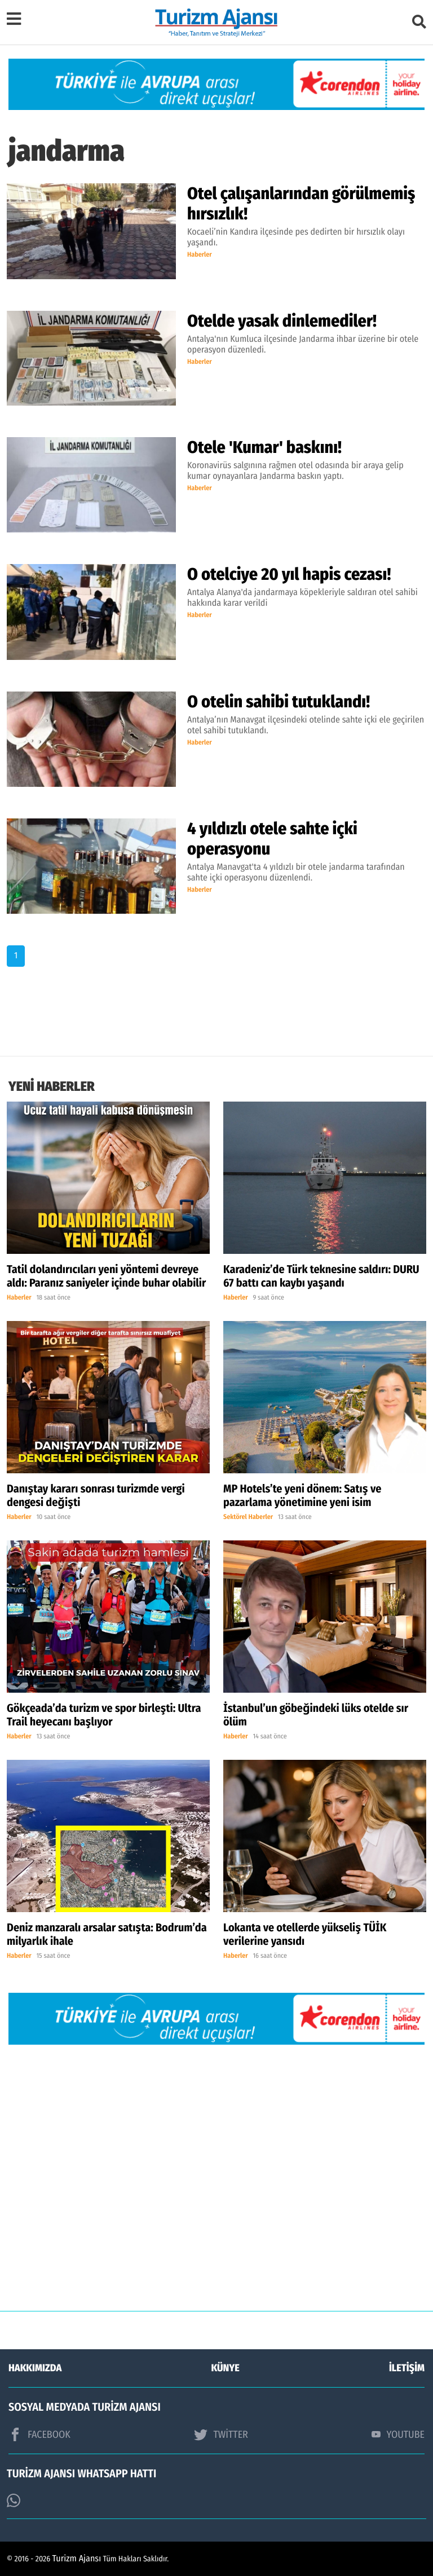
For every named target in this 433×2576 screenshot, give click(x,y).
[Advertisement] (216, 2186)
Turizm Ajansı (76, 2558)
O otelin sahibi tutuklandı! (278, 702)
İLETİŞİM (407, 2368)
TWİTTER (221, 2434)
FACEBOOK (39, 2434)
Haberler (199, 255)
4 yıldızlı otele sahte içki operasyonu (272, 838)
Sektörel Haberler (248, 1517)
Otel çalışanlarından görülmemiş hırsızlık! (301, 203)
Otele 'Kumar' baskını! (264, 447)
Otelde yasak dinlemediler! (282, 321)
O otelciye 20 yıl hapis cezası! (289, 574)
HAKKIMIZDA (34, 2368)
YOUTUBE (398, 2434)
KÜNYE (225, 2368)
